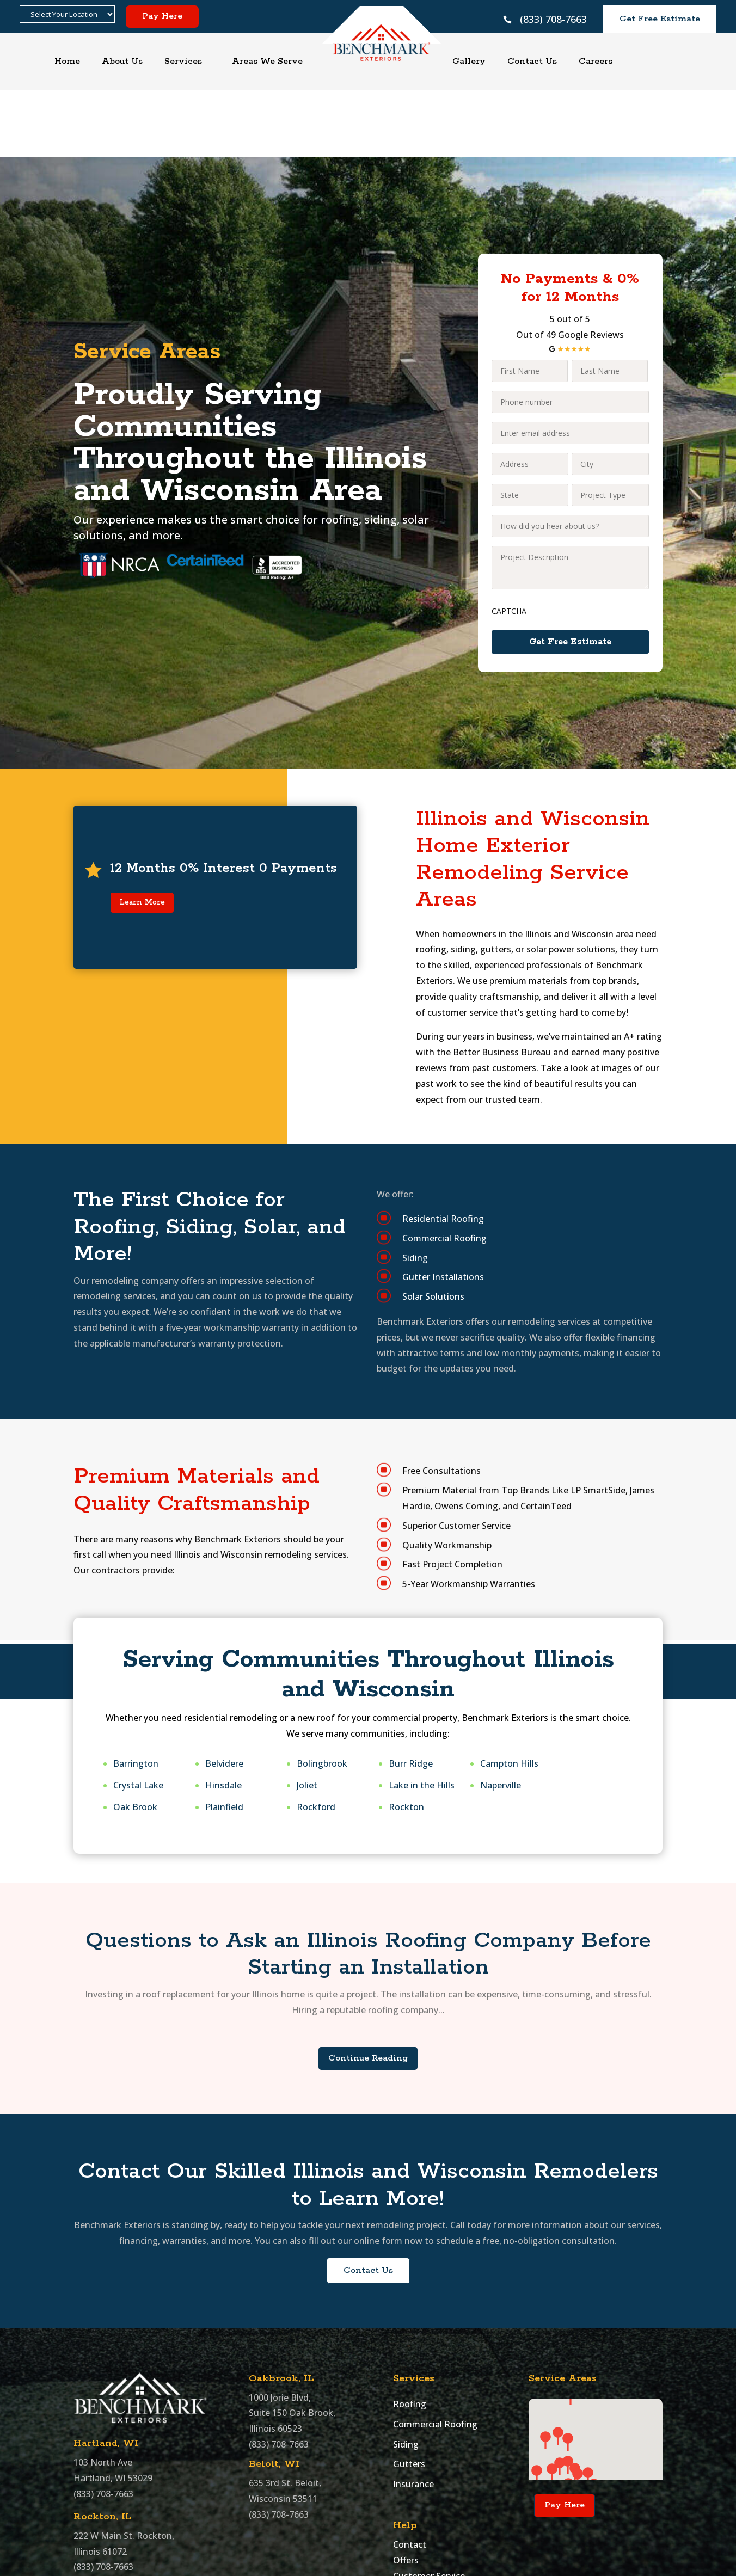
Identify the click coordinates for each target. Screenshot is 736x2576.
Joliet (307, 1714)
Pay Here (162, 16)
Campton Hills (509, 1693)
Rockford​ (316, 1736)
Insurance (413, 2413)
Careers (595, 61)
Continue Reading (368, 1987)
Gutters (409, 2394)
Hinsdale (223, 1714)
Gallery (469, 61)
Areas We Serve (267, 61)
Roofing (409, 2333)
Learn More (142, 832)
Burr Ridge (411, 1693)
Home (67, 61)
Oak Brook (135, 1736)
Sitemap (410, 2521)
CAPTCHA (509, 540)
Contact (409, 2474)
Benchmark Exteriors (210, 2560)
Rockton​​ (406, 1736)
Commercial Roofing (435, 2353)
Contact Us (532, 61)
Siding (406, 2374)
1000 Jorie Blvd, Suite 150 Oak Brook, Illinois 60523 (292, 2342)
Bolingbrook (322, 1693)
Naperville (500, 1714)
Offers (406, 2489)
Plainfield (224, 1736)
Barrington (135, 1693)
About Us (122, 61)
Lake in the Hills (422, 1714)
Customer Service (429, 2505)
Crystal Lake (138, 1714)
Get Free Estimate (660, 18)
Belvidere (224, 1693)
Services (183, 61)
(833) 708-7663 (553, 19)
